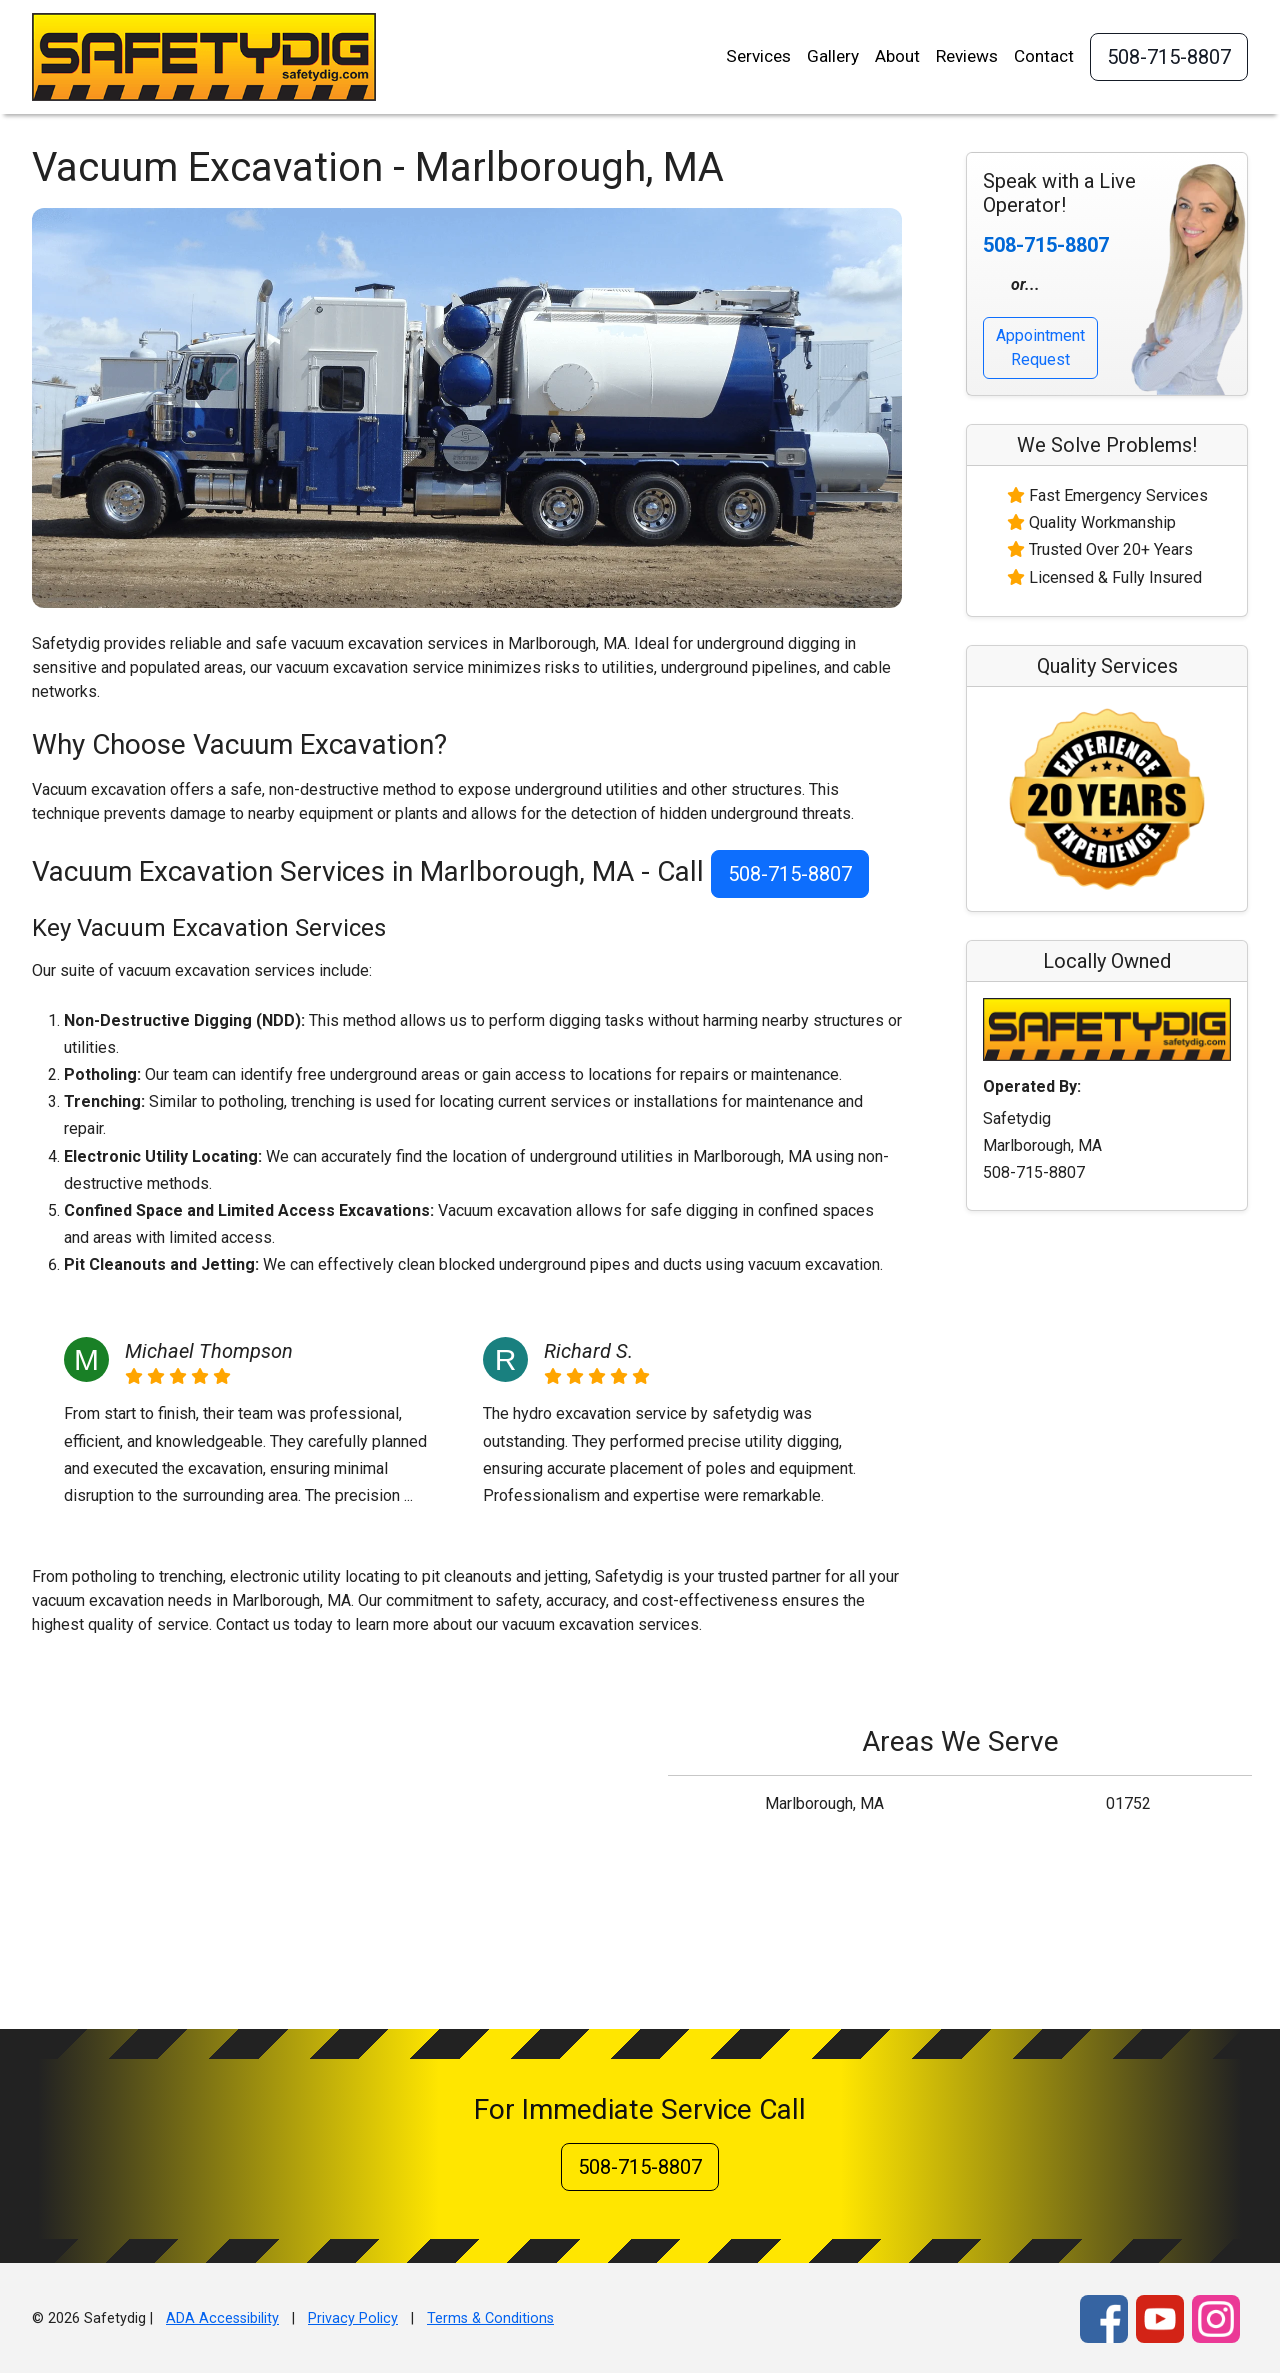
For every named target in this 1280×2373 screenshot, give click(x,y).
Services (758, 56)
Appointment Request (1040, 347)
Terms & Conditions (490, 2318)
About (897, 56)
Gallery (833, 56)
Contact (1044, 56)
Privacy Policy (353, 2318)
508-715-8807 (1169, 57)
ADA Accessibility (222, 2318)
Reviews (967, 56)
